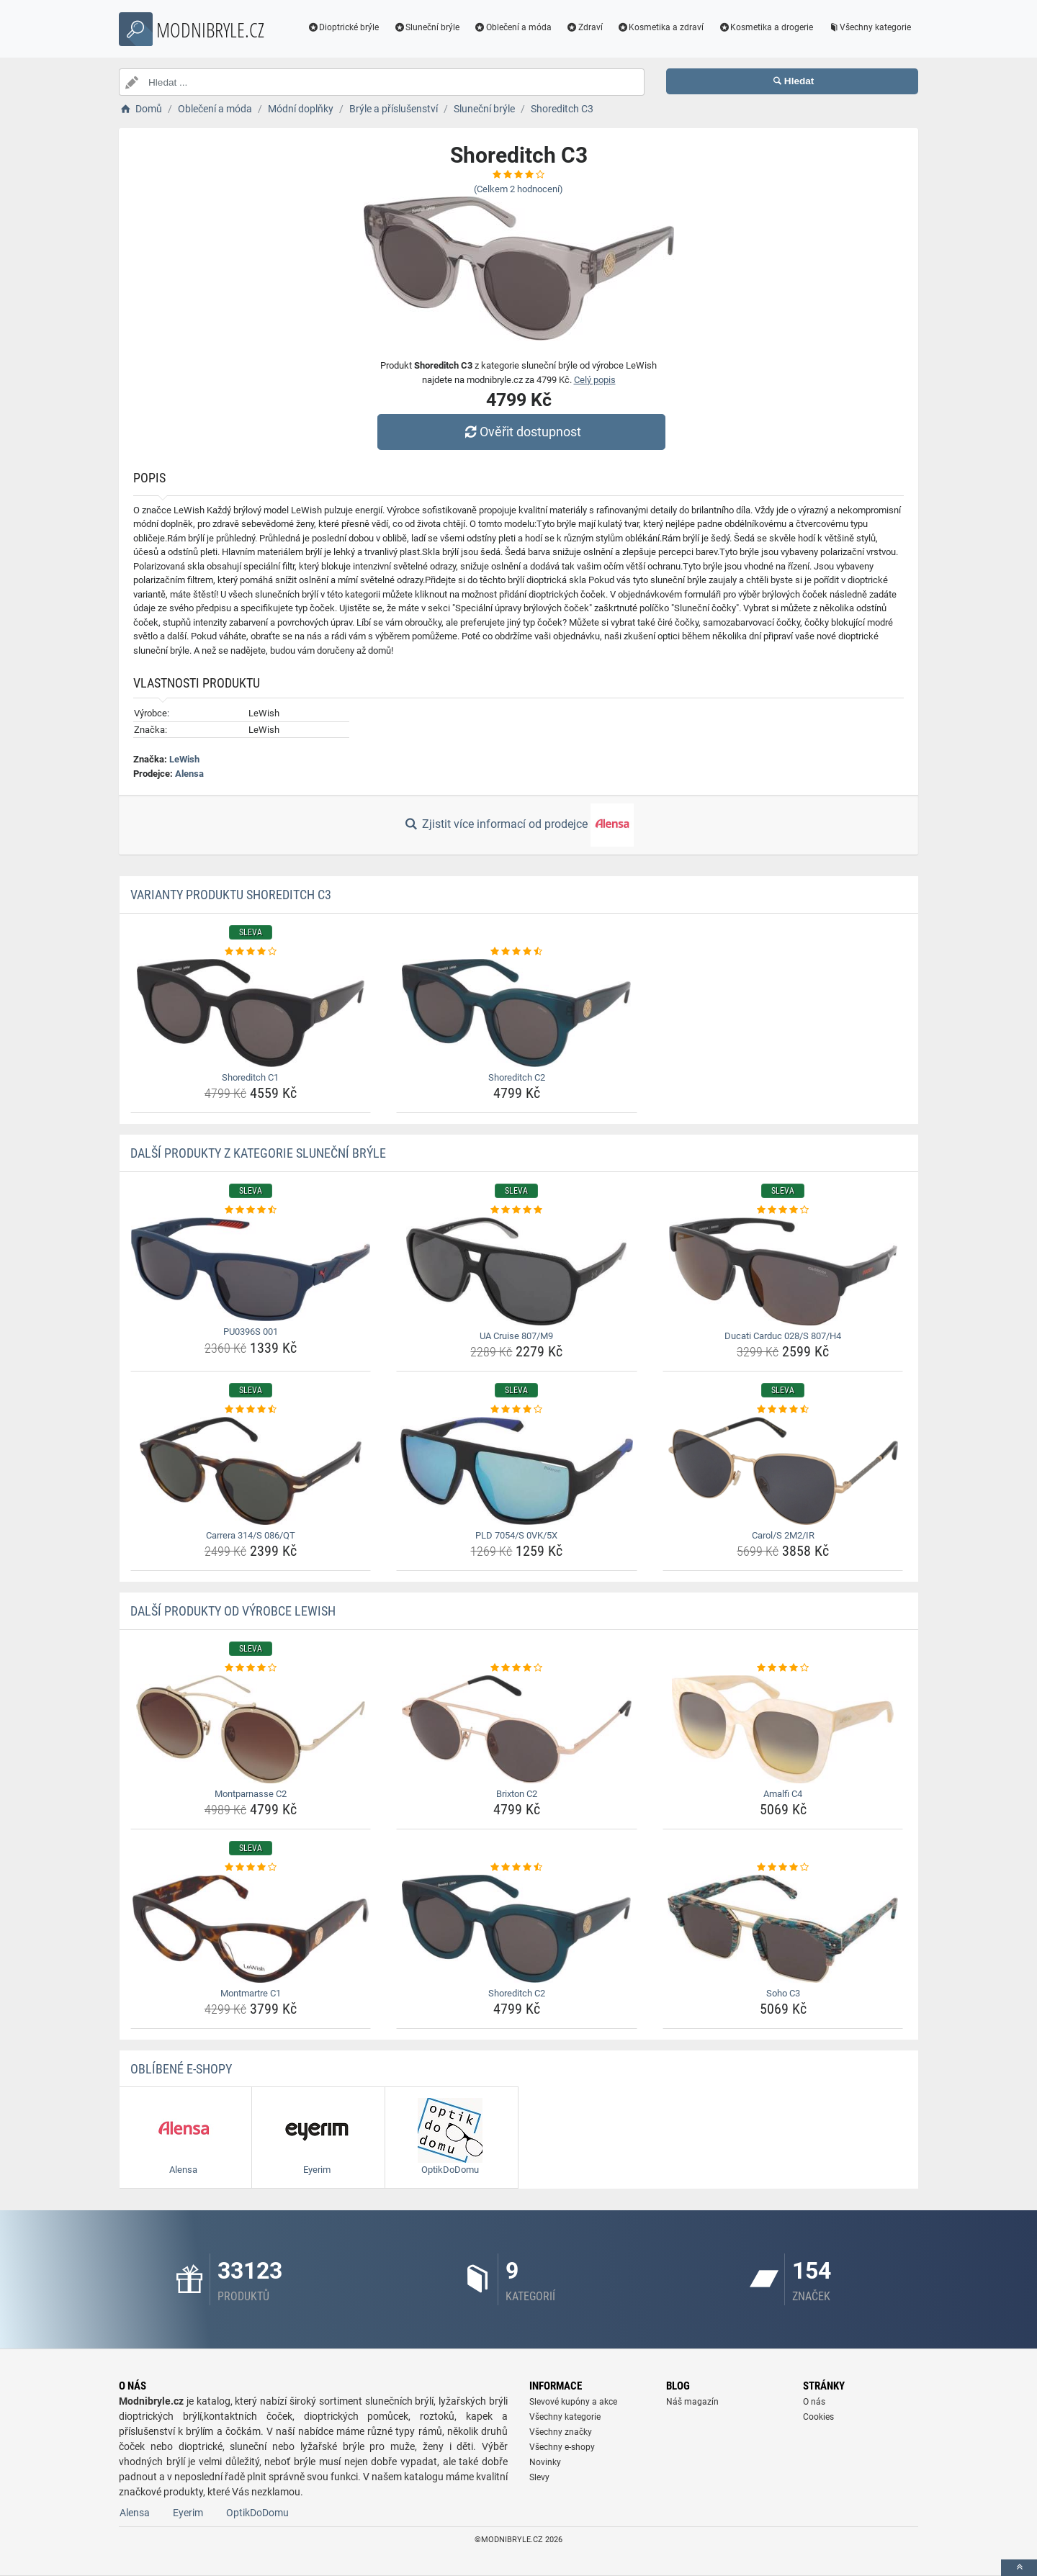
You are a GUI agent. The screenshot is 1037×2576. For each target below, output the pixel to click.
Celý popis (595, 379)
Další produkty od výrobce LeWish (233, 1610)
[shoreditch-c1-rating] (251, 952)
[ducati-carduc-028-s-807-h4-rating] (783, 1210)
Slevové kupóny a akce (573, 2402)
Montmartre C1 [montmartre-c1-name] (250, 1993)
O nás (814, 2402)
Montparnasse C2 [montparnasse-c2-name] (251, 1793)
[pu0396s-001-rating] (251, 1210)
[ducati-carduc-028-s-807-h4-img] (783, 1271)
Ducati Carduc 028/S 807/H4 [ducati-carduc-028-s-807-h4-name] (782, 1335)
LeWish (184, 759)
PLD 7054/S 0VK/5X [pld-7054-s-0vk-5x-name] (516, 1535)
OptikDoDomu (257, 2512)
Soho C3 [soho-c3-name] (783, 1993)
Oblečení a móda (513, 27)
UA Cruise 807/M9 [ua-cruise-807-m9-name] (516, 1335)
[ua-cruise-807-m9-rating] (517, 1210)
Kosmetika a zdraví (660, 27)
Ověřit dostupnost (522, 431)
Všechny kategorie (869, 27)
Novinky (545, 2462)
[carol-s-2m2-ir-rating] (783, 1409)
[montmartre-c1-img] (251, 1929)
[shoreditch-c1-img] (251, 1013)
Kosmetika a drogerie (765, 27)
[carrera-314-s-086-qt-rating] (251, 1409)
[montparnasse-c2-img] (251, 1729)
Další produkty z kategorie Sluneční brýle (258, 1153)
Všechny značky (560, 2432)
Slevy (539, 2477)
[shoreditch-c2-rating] (517, 952)
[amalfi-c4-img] (783, 1729)
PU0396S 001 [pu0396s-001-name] (250, 1331)
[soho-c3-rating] (783, 1867)
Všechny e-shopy (562, 2447)
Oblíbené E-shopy (181, 2068)
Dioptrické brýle (343, 27)
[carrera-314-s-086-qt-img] (251, 1471)
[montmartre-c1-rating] (251, 1867)
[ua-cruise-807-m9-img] (517, 1271)
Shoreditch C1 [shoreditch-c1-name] (250, 1077)
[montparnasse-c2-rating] (251, 1668)
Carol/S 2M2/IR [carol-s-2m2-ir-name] (783, 1535)
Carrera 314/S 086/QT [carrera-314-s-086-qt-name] (250, 1535)
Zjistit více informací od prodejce (518, 825)
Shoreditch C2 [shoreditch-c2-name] (516, 1077)
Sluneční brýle (426, 27)
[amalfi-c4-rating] (783, 1668)
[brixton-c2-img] (517, 1729)
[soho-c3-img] (783, 1929)
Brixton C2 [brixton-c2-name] (516, 1793)
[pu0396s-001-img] (251, 1269)
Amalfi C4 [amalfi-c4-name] (782, 1793)
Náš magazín (692, 2402)
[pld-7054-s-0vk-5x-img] (517, 1471)
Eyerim (188, 2512)
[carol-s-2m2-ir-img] (783, 1471)
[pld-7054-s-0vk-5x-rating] (517, 1409)
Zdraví (584, 27)
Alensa (189, 773)
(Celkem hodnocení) (518, 189)
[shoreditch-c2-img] (517, 1013)
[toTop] (1019, 2567)
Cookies (818, 2417)
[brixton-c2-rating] (517, 1668)
